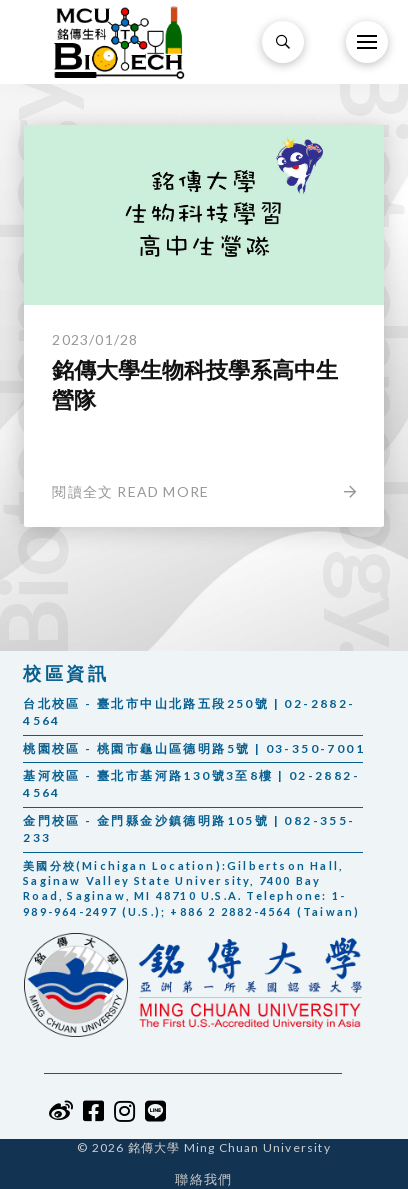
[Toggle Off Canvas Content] (367, 42)
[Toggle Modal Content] (283, 42)
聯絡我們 (203, 1179)
